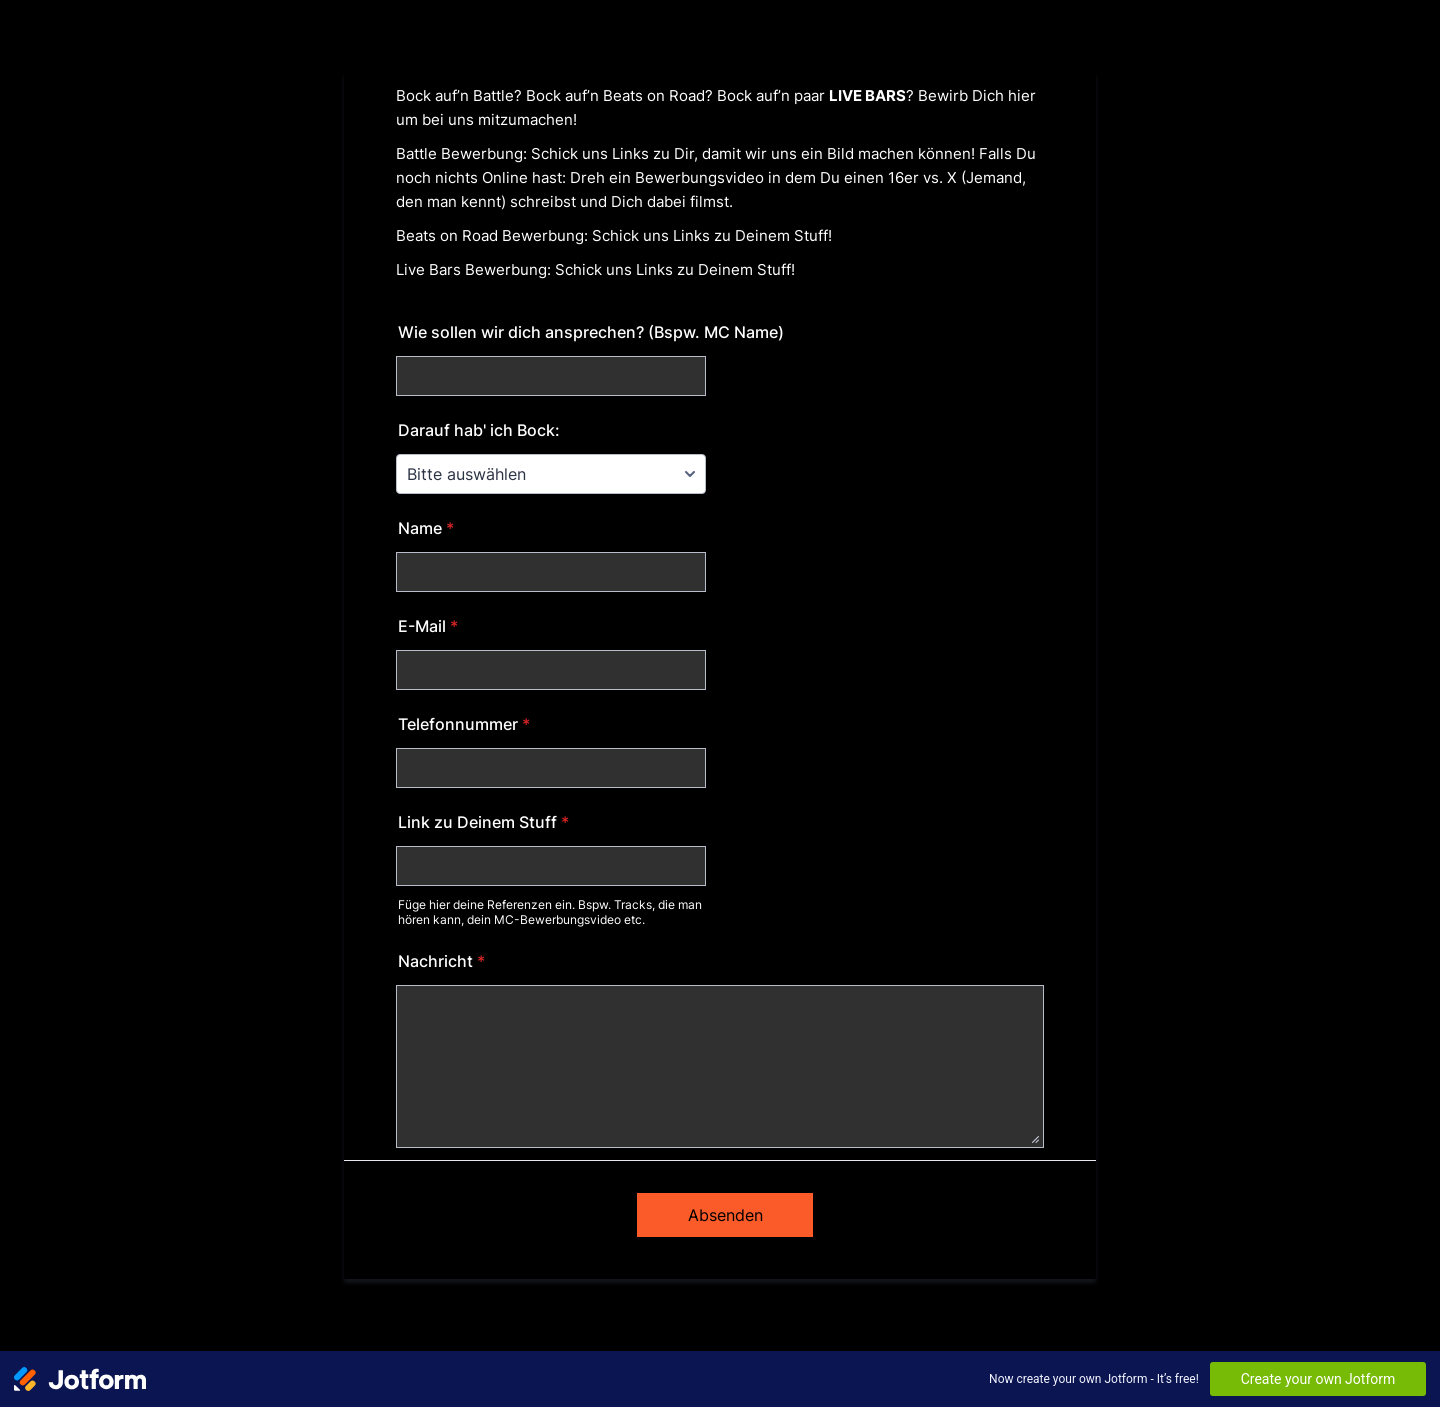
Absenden (725, 1215)
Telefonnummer (464, 724)
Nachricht (441, 961)
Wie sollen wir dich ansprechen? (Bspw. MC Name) (591, 332)
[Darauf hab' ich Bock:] (551, 474)
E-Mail (428, 626)
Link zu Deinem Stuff (483, 822)
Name (426, 528)
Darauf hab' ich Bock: (479, 430)
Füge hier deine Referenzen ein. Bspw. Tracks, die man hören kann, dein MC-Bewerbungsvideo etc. (550, 912)
